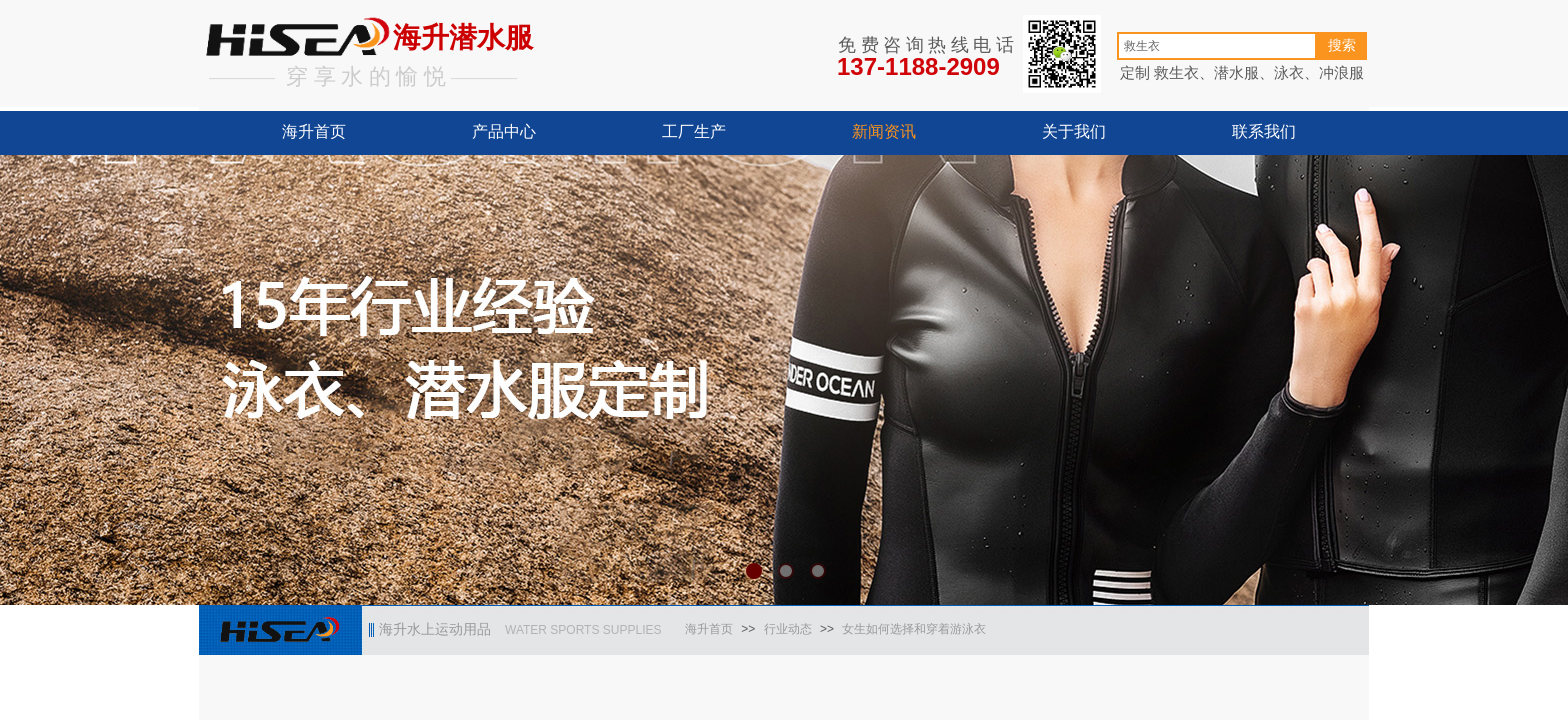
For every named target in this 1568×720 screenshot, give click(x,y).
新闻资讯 (884, 131)
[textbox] (1217, 46)
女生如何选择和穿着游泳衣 (914, 629)
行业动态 (788, 629)
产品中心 (504, 131)
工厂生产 (694, 131)
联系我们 (1264, 131)
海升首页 (314, 131)
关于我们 (1074, 131)
